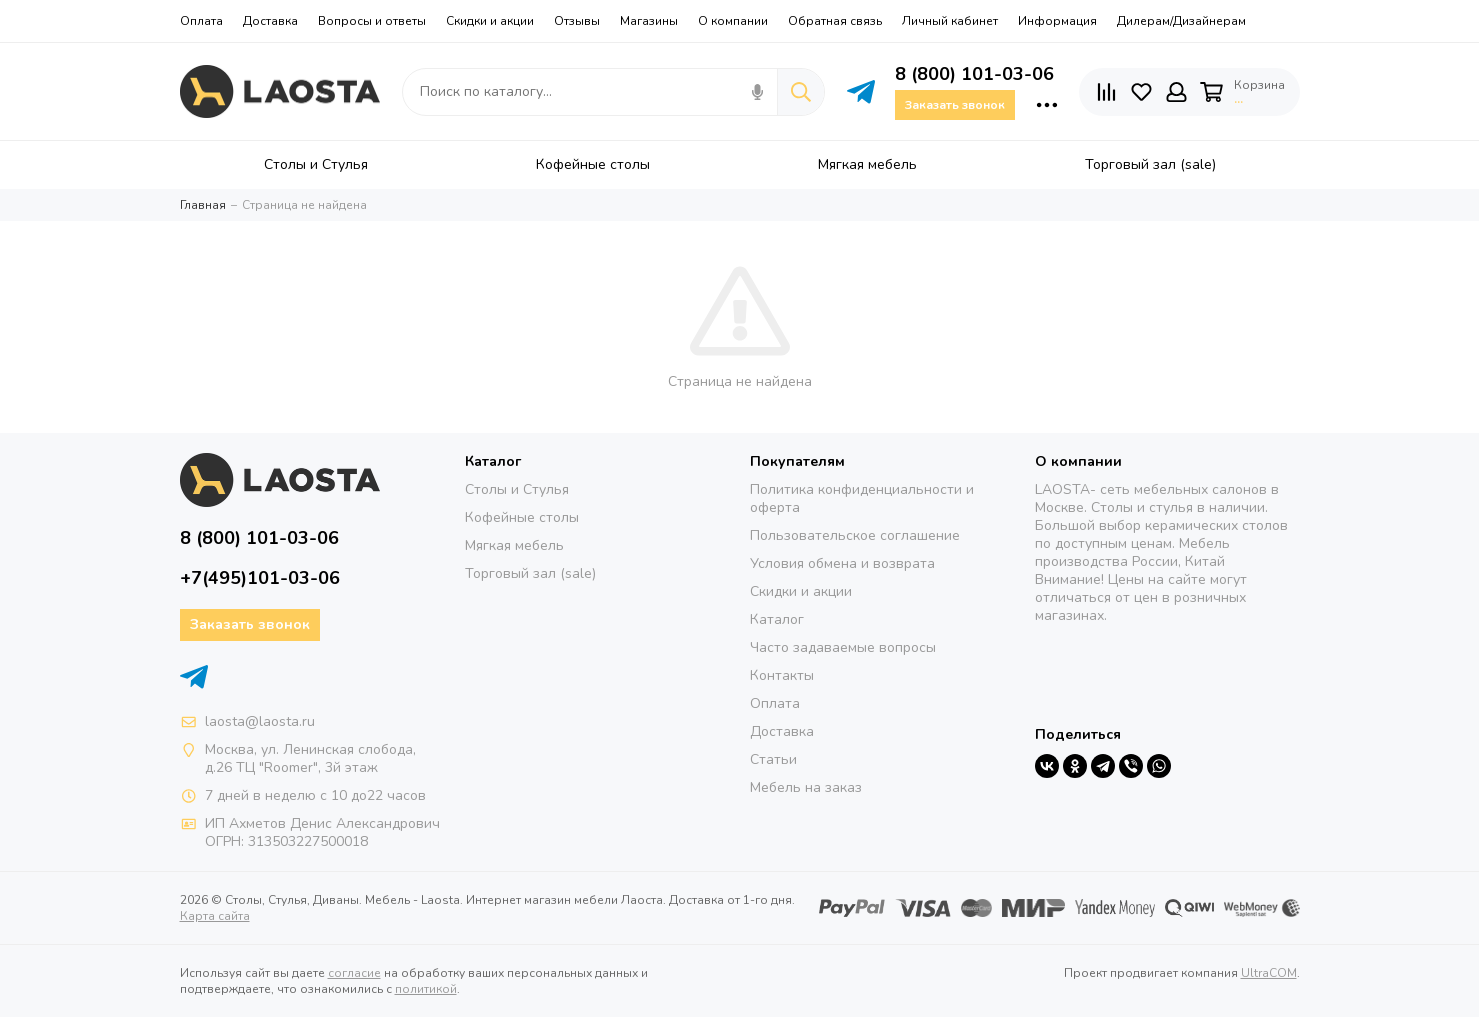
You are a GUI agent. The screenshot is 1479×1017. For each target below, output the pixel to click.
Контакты (782, 675)
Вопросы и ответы (372, 21)
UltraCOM (1269, 973)
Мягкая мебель (514, 545)
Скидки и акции (490, 21)
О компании (733, 21)
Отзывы (577, 21)
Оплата (201, 21)
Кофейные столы (522, 517)
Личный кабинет (950, 21)
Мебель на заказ (806, 787)
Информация (1057, 21)
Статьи (773, 759)
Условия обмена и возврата (842, 563)
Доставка (270, 21)
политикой (426, 989)
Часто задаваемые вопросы (843, 647)
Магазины (649, 21)
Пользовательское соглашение (855, 535)
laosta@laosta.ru (260, 721)
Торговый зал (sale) (530, 573)
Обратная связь (835, 21)
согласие (354, 973)
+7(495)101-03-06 (260, 578)
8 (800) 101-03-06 (974, 74)
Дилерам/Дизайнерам (1181, 21)
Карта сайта (215, 916)
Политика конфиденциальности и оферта (862, 498)
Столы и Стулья (517, 489)
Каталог (777, 619)
